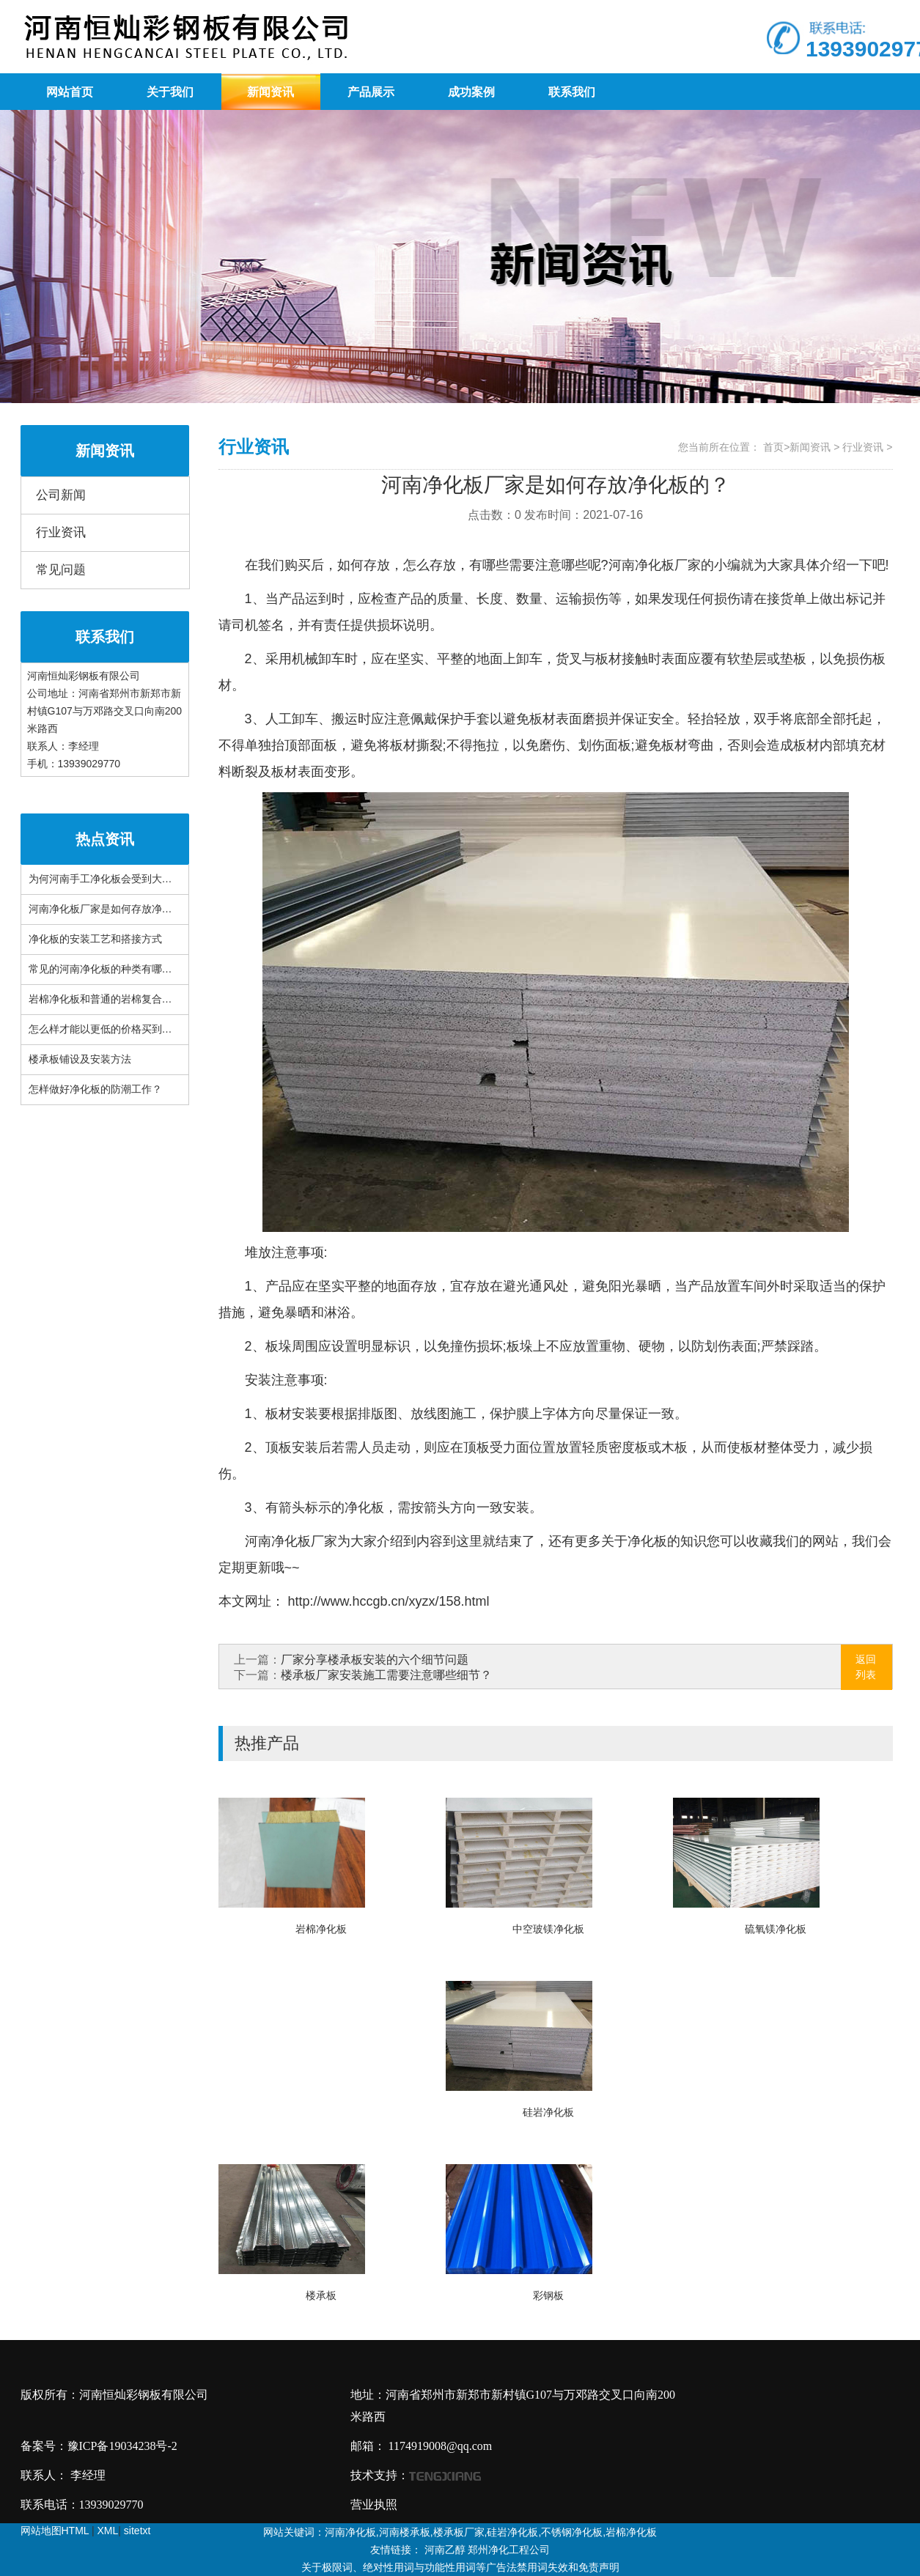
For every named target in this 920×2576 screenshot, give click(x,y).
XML (108, 2530)
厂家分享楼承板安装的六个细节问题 (374, 1659)
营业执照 (373, 2504)
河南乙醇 (444, 2549)
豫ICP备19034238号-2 (122, 2446)
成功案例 (471, 92)
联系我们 (571, 92)
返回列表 (865, 1666)
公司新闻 (61, 495)
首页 (773, 447)
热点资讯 (105, 839)
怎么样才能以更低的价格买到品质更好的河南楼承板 (147, 1029)
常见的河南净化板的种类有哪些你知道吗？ (126, 969)
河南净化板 (641, 565)
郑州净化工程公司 (509, 2549)
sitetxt (137, 2530)
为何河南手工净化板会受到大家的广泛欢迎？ (131, 879)
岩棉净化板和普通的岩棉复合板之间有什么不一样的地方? (159, 999)
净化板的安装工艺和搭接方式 (95, 939)
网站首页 (69, 92)
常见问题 (61, 570)
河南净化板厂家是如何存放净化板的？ (116, 909)
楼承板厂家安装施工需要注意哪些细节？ (386, 1675)
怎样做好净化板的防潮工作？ (95, 1089)
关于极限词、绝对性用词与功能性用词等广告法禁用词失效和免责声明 (460, 2567)
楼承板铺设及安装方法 (80, 1059)
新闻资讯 (270, 92)
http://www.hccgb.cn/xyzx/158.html (387, 1601)
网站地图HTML (55, 2530)
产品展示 (370, 92)
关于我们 (170, 92)
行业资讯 (61, 532)
